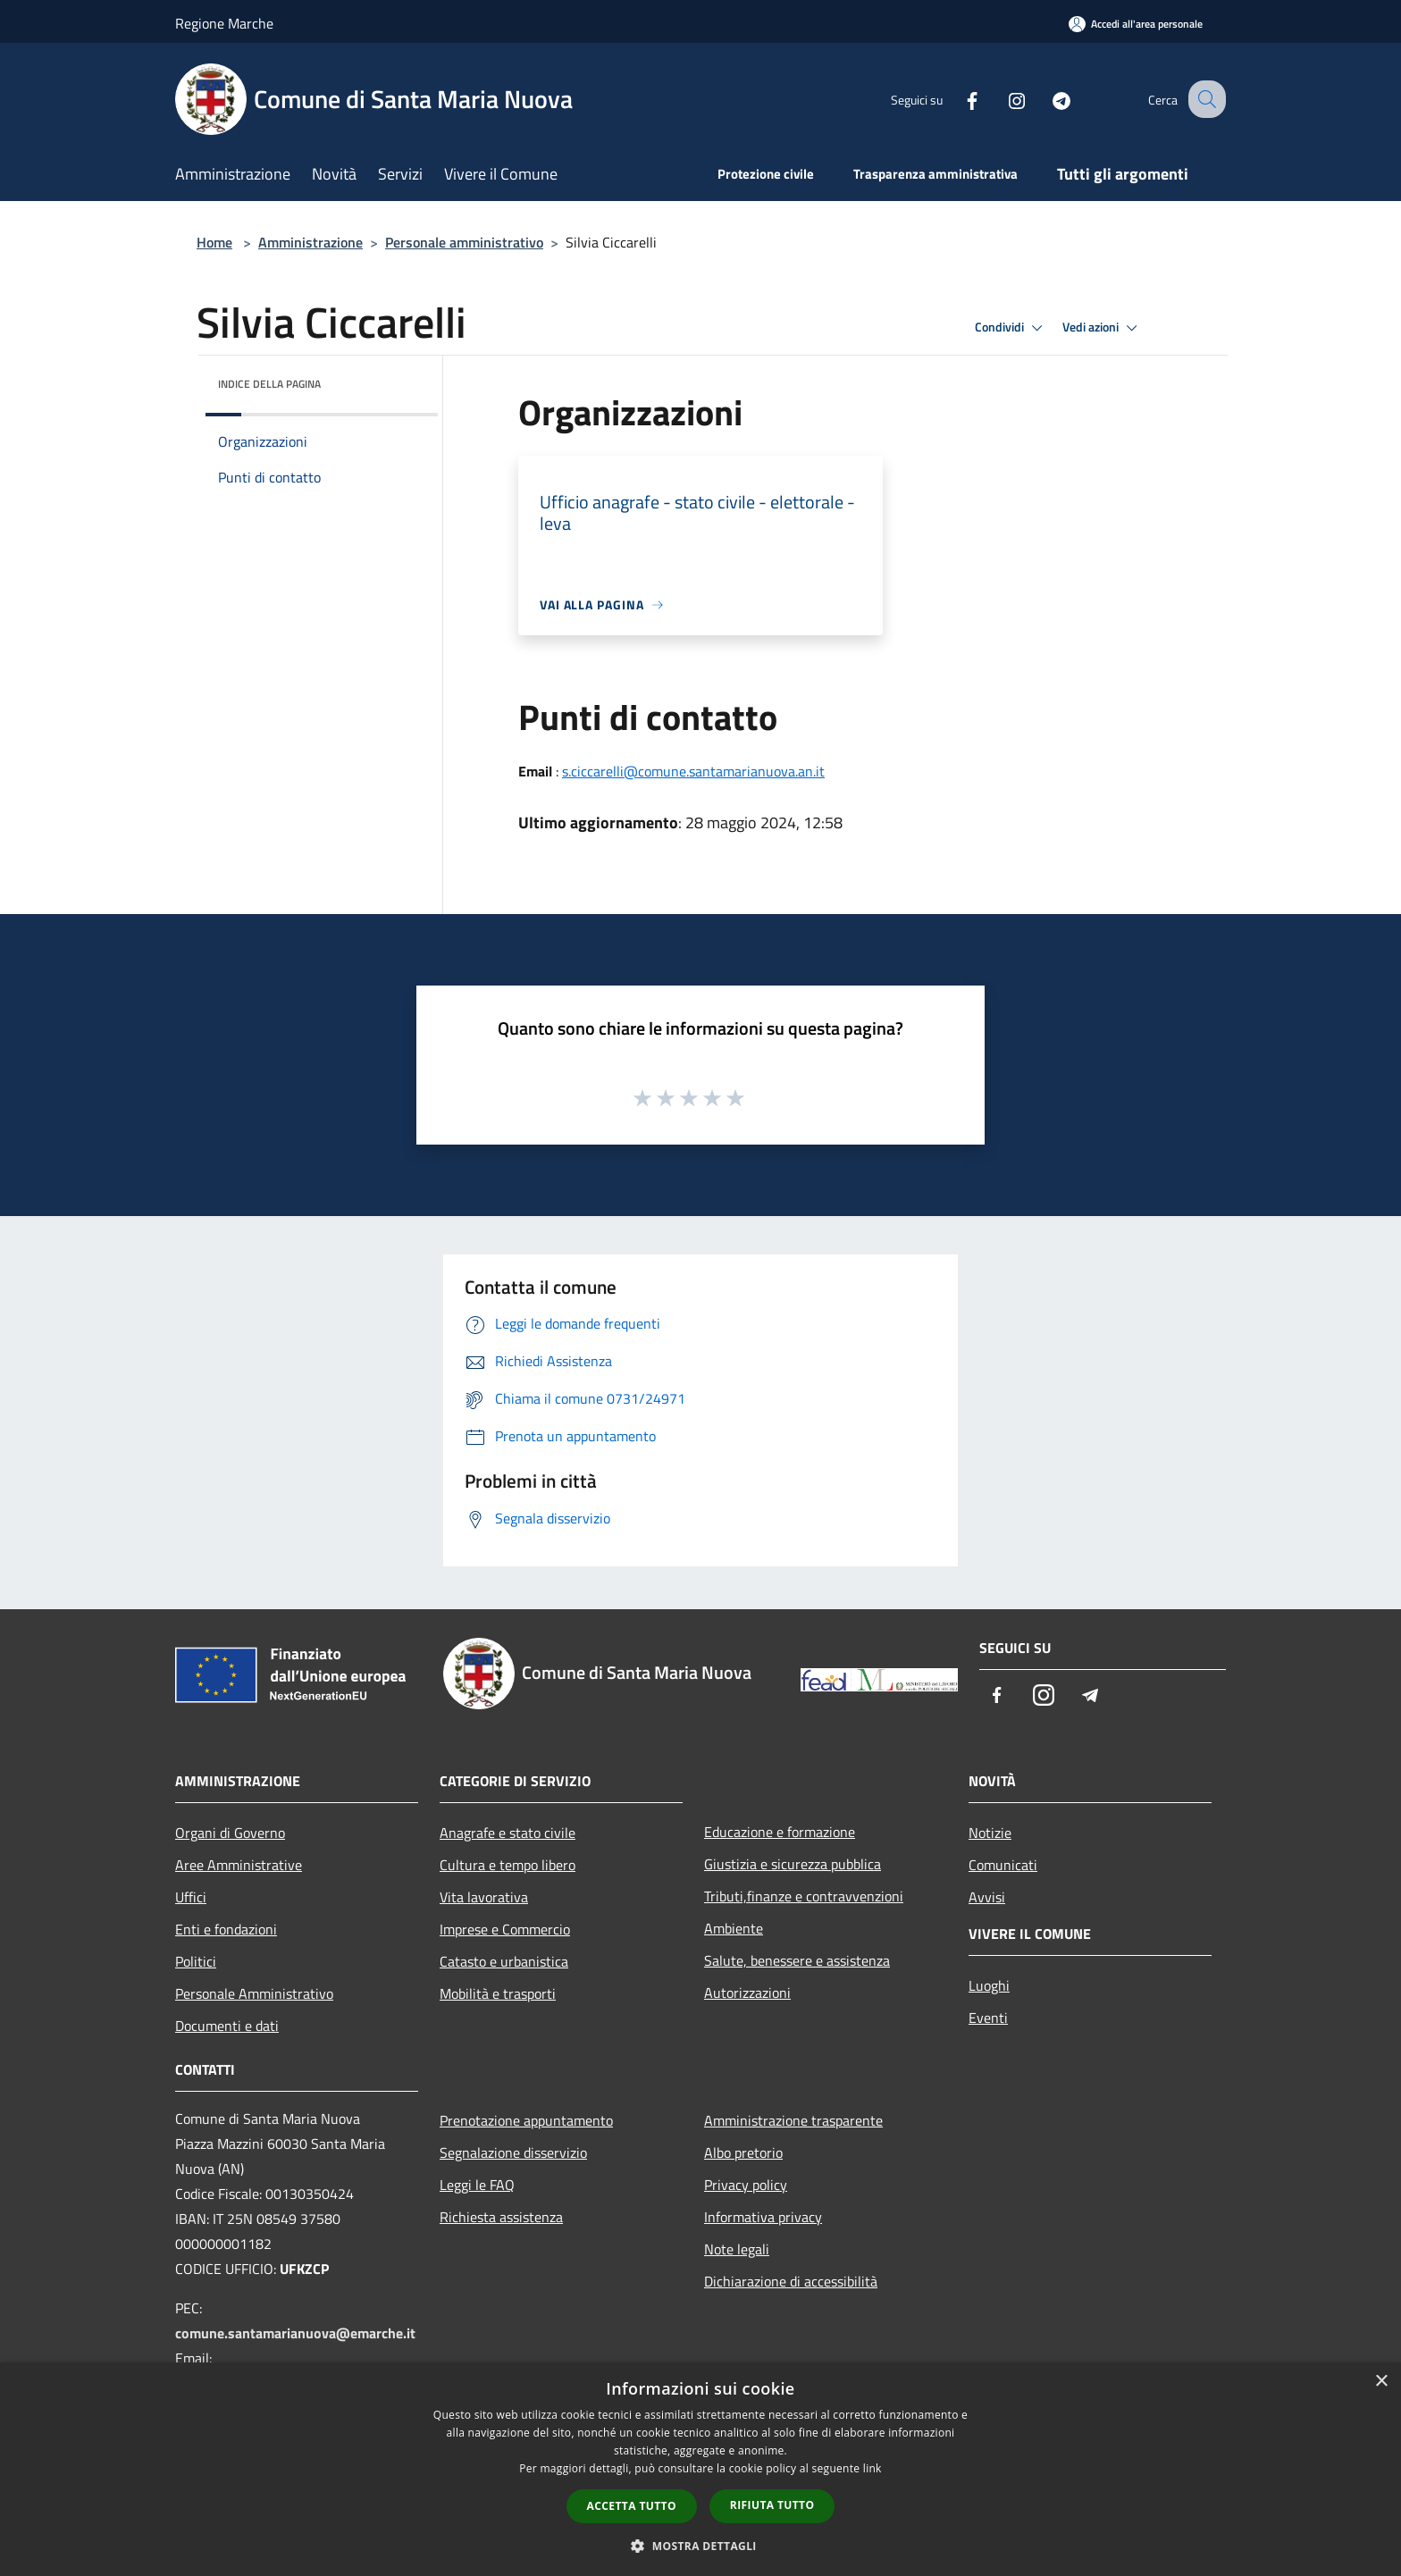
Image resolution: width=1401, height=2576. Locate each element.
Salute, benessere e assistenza (797, 1960)
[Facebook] (956, 99)
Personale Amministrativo (254, 1993)
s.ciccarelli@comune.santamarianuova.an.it (693, 771)
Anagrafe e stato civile (507, 1832)
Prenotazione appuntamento (526, 2120)
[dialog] (700, 2469)
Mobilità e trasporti (498, 1993)
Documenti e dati (227, 2025)
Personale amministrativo (464, 242)
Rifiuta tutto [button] (772, 2505)
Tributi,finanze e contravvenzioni (803, 1896)
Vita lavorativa (484, 1897)
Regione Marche (224, 23)
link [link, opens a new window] (872, 2468)
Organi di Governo (230, 1832)
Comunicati (1003, 1864)
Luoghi (989, 1985)
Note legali (736, 2249)
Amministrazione (310, 242)
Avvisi (987, 1897)
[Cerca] (1204, 99)
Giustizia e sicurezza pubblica (792, 1864)
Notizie (990, 1832)
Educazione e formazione (779, 1831)
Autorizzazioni (747, 1992)
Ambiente (733, 1928)
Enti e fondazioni (226, 1929)
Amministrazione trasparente (793, 2120)
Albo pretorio (743, 2152)
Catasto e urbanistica (504, 1961)
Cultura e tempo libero (507, 1864)
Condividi (1011, 328)
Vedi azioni (1102, 328)
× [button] (1381, 2381)
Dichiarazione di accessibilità (790, 2281)
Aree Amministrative (238, 1864)
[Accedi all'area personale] (1135, 24)
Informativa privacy (763, 2217)
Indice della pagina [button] (269, 383)
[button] (700, 2546)
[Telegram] (1045, 99)
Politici (195, 1961)
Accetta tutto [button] (631, 2505)
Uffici (190, 1897)
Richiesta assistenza (501, 2217)
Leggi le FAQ (477, 2184)
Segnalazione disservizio (513, 2152)
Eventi (988, 2017)
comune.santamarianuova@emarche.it (295, 2333)
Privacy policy (745, 2184)
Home (214, 242)
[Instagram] (1001, 99)
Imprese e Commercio (505, 1929)
